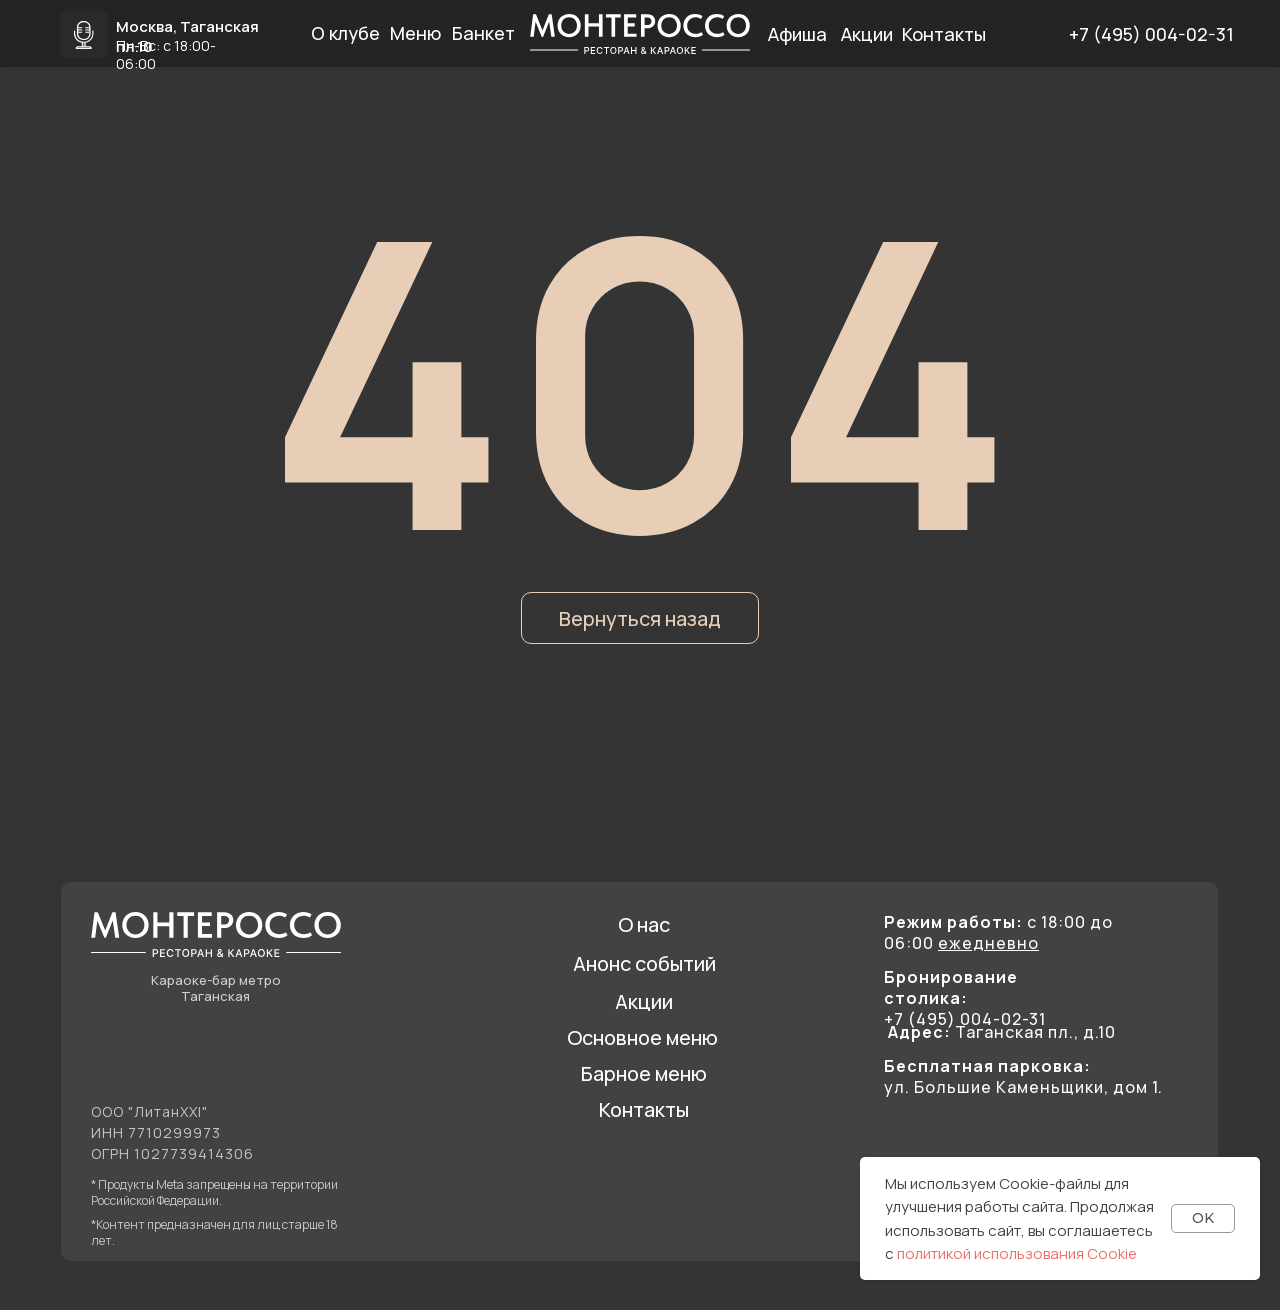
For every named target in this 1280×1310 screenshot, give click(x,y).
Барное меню (644, 1073)
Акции (644, 1001)
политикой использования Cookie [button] (1017, 1253)
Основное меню (642, 1037)
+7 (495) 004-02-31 (1151, 34)
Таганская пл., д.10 (1002, 1032)
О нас (644, 924)
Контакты (644, 1109)
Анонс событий (644, 963)
